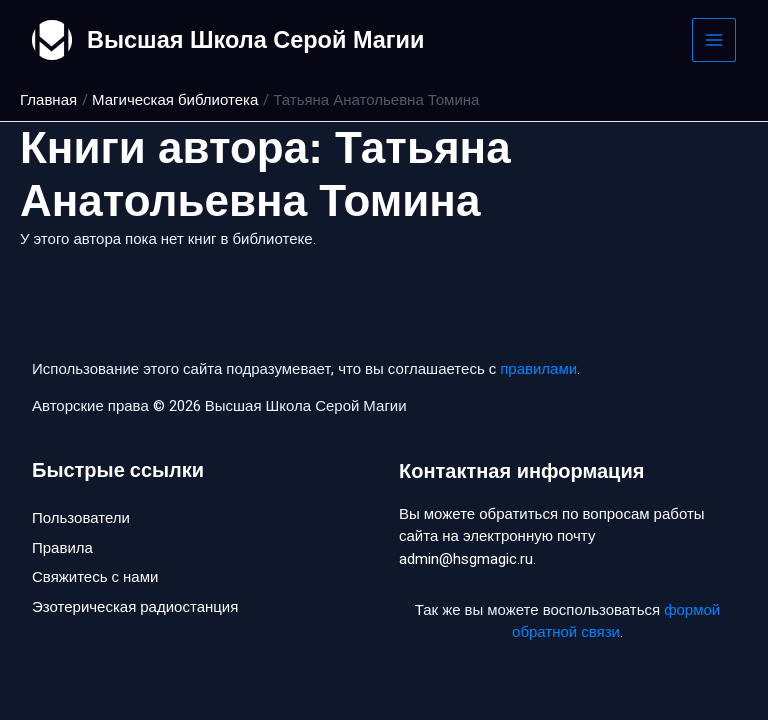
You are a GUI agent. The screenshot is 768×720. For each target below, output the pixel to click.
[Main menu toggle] (714, 40)
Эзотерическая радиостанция (135, 610)
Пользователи (81, 519)
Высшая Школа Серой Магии (259, 39)
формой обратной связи (616, 621)
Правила (62, 549)
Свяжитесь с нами (95, 580)
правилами (538, 369)
